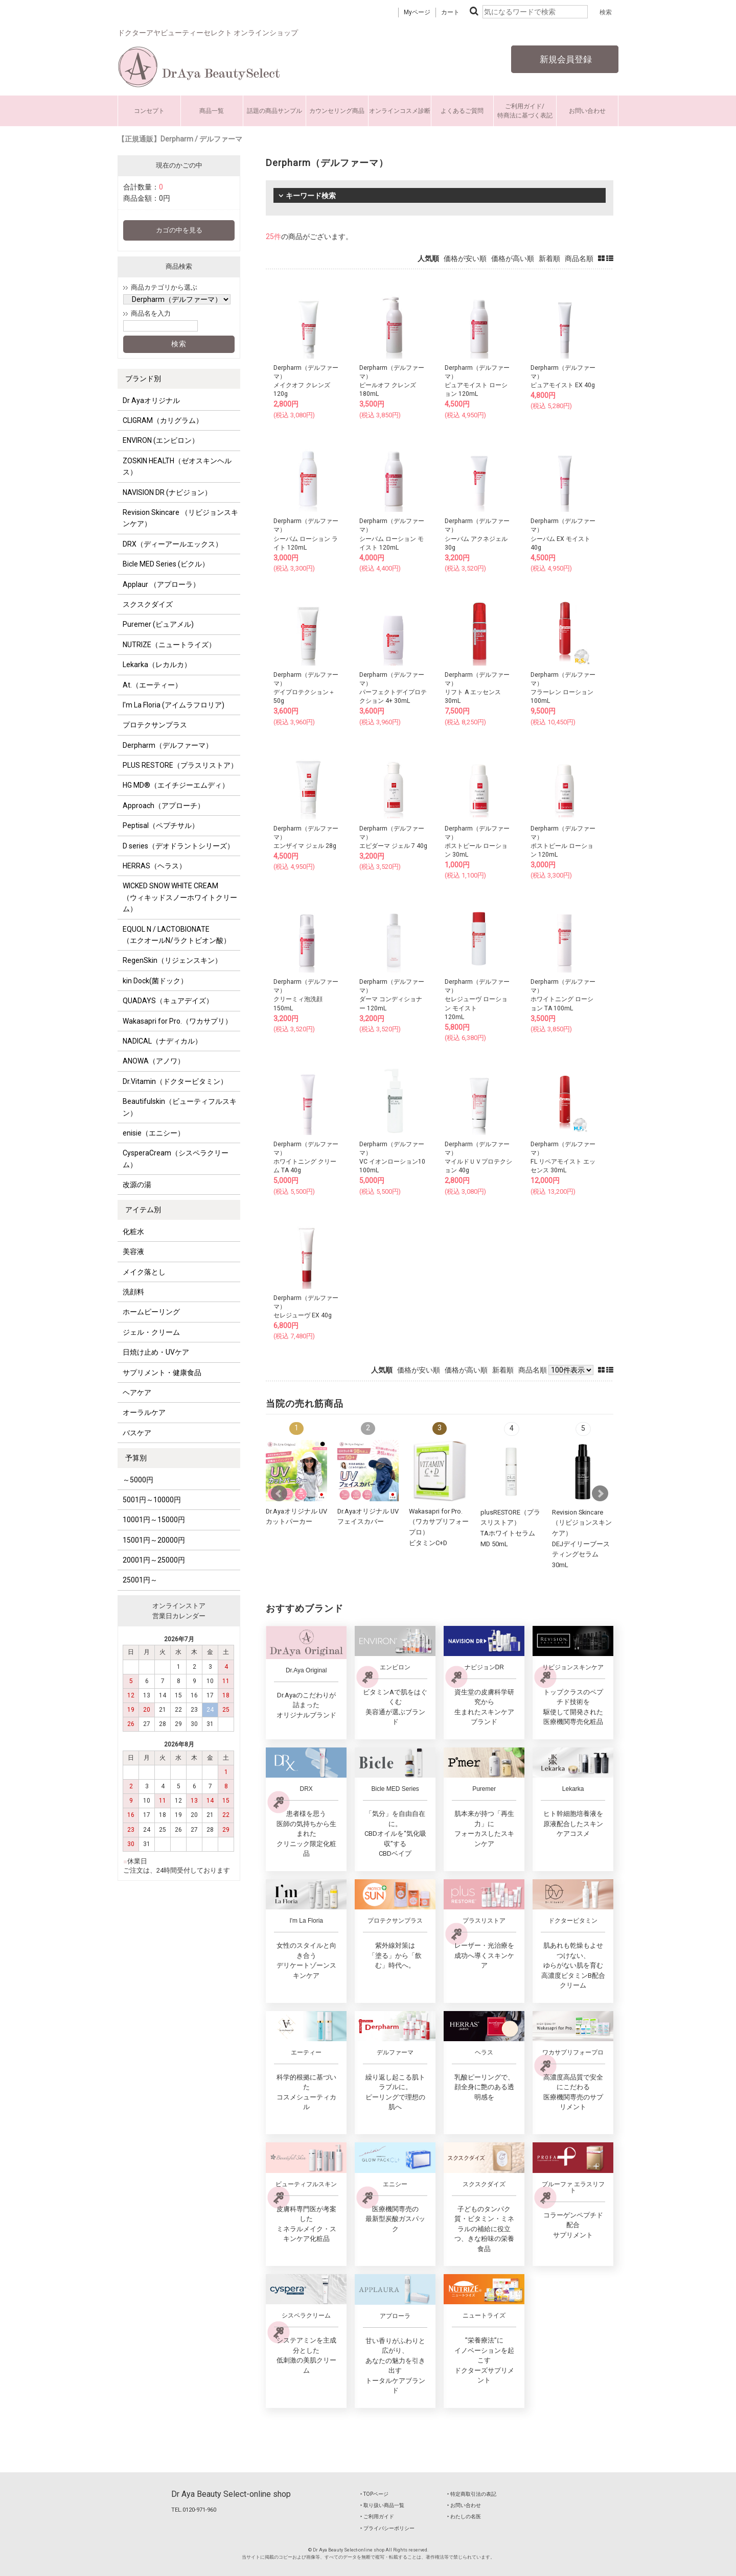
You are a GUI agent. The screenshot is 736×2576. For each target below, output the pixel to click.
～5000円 (138, 1480)
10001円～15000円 (154, 1520)
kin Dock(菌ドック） (155, 981)
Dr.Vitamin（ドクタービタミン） (175, 1081)
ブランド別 (143, 378)
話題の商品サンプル (274, 110)
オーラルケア (144, 1412)
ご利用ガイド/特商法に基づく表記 (525, 111)
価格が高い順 (512, 258)
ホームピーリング (151, 1312)
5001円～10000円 (152, 1500)
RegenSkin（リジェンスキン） (172, 960)
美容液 (133, 1251)
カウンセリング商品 (336, 110)
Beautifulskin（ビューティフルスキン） (180, 1107)
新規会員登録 (565, 59)
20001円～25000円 (154, 1560)
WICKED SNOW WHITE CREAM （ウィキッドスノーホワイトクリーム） (180, 897)
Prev (279, 1493)
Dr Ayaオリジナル (151, 400)
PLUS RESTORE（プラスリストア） (180, 765)
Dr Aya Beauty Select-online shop (231, 2494)
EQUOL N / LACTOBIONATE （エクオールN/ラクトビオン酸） (177, 934)
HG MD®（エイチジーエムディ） (176, 785)
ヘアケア (137, 1392)
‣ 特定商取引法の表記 (471, 2494)
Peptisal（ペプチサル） (161, 825)
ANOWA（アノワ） (154, 1061)
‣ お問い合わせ (464, 2505)
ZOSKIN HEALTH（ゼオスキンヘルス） (177, 466)
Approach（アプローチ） (163, 805)
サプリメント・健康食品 (162, 1372)
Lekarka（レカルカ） (157, 664)
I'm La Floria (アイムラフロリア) (173, 705)
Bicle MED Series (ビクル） (166, 564)
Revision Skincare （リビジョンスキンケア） (180, 518)
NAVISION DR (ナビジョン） (167, 492)
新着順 (549, 258)
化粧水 (133, 1231)
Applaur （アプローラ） (161, 584)
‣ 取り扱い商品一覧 (382, 2505)
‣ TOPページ (374, 2494)
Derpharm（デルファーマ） (168, 745)
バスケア (137, 1433)
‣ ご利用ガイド (377, 2516)
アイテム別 (143, 1210)
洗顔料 (133, 1292)
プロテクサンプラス (155, 725)
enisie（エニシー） (154, 1133)
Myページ (417, 12)
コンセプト (149, 110)
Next (600, 1493)
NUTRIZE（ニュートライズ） (169, 645)
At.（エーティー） (152, 685)
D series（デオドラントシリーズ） (178, 846)
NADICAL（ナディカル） (162, 1041)
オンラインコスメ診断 (399, 110)
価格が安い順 (465, 258)
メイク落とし (144, 1272)
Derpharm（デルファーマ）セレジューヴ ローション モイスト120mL (477, 999)
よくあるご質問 (462, 110)
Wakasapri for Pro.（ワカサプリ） (177, 1021)
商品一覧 (211, 110)
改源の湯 (137, 1184)
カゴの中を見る (179, 230)
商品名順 (579, 258)
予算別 (136, 1458)
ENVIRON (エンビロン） (161, 440)
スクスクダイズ (148, 604)
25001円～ (140, 1580)
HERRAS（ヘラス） (154, 866)
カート (450, 12)
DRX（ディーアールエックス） (172, 544)
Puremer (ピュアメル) (158, 624)
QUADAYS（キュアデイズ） (168, 1001)
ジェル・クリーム (151, 1332)
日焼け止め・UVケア (156, 1352)
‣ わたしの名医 (464, 2516)
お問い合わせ (587, 110)
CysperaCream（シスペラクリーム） (175, 1158)
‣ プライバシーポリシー (387, 2528)
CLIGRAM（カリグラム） (163, 420)
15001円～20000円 (154, 1540)
